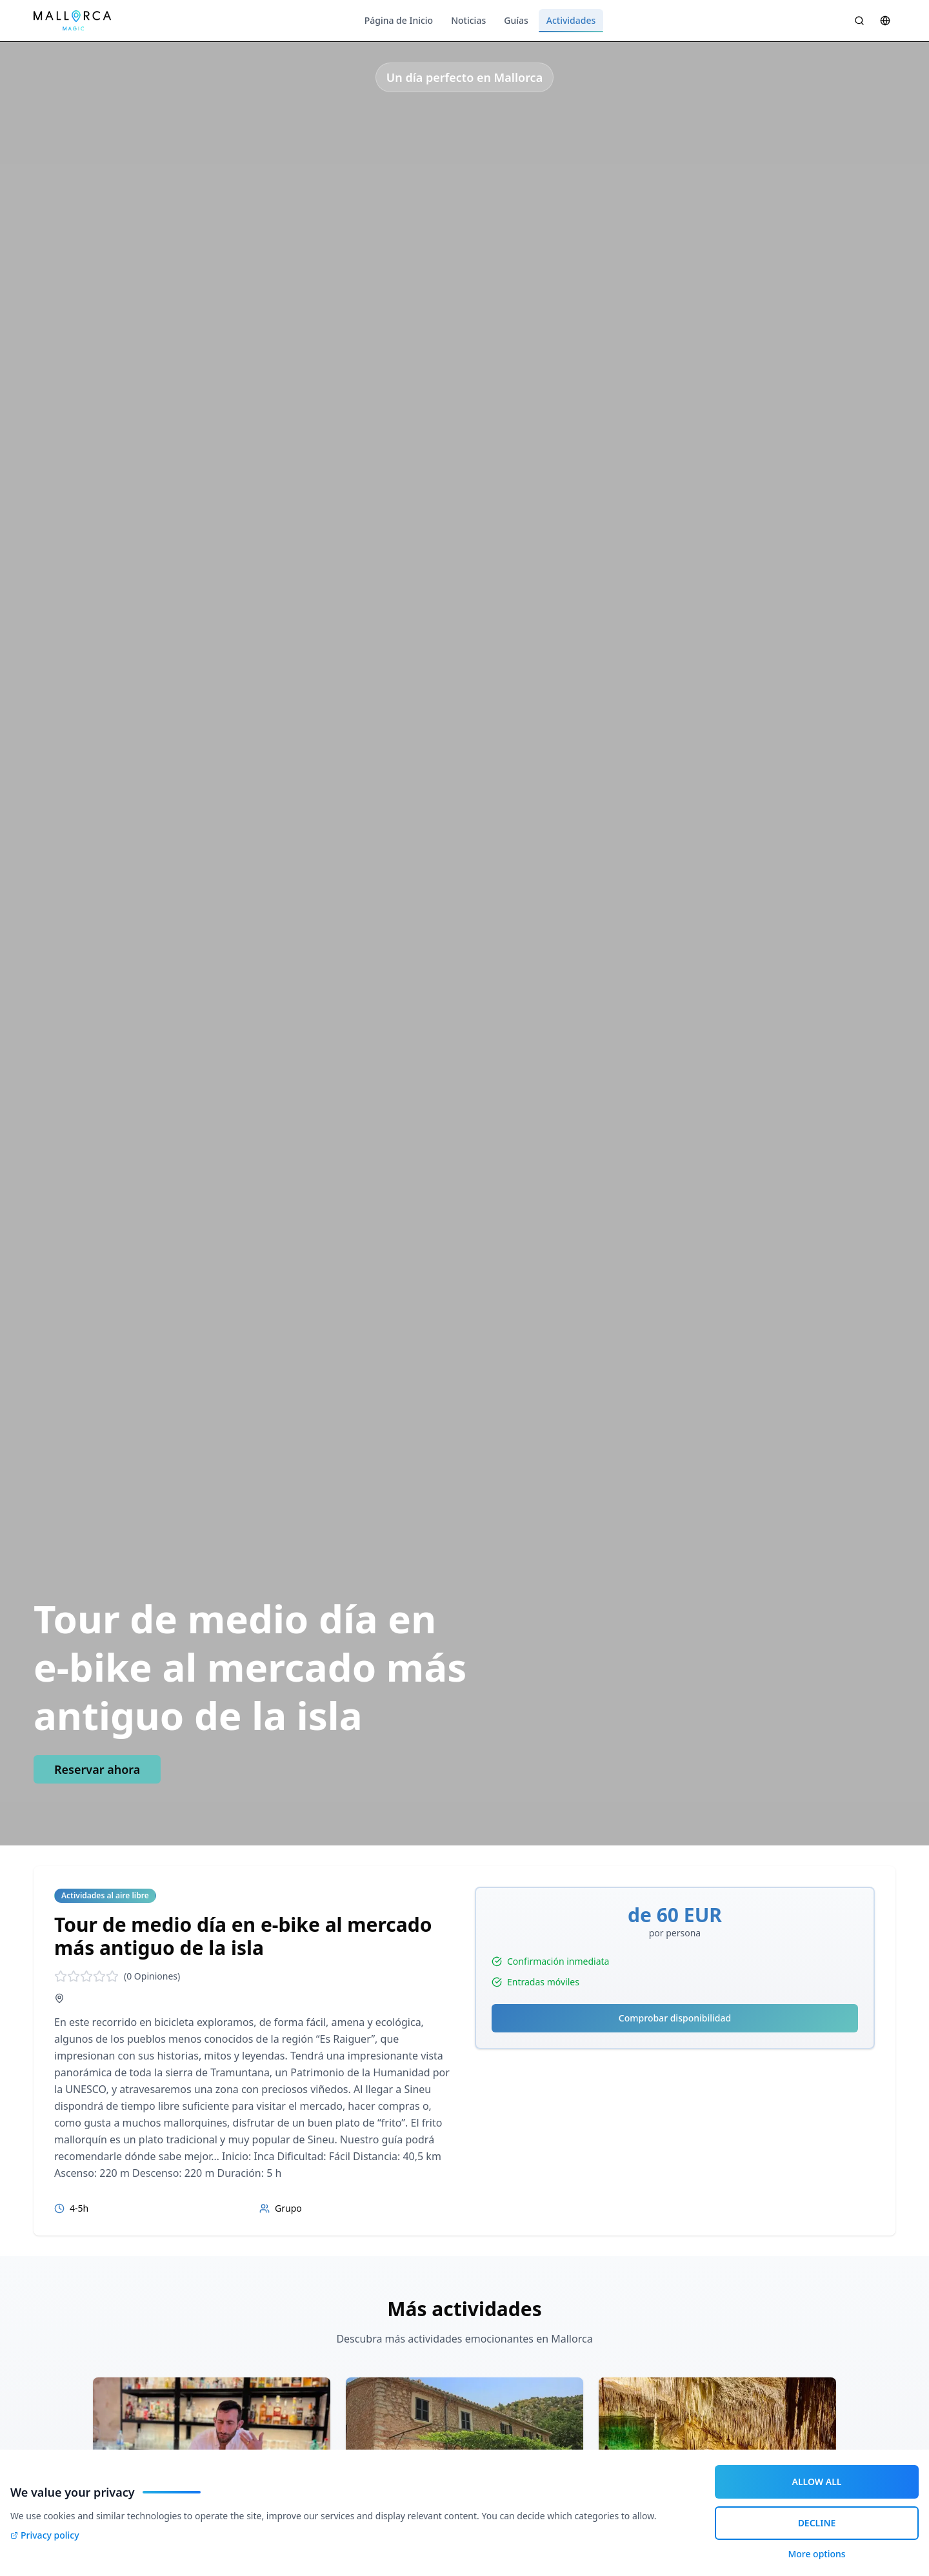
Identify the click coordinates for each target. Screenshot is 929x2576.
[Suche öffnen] (859, 20)
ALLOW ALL (817, 2481)
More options (816, 2554)
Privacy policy (44, 2535)
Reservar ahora (97, 1769)
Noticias (468, 20)
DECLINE (817, 2523)
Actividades (571, 23)
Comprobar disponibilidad (675, 2018)
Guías (516, 20)
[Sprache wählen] (885, 20)
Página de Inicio (399, 20)
